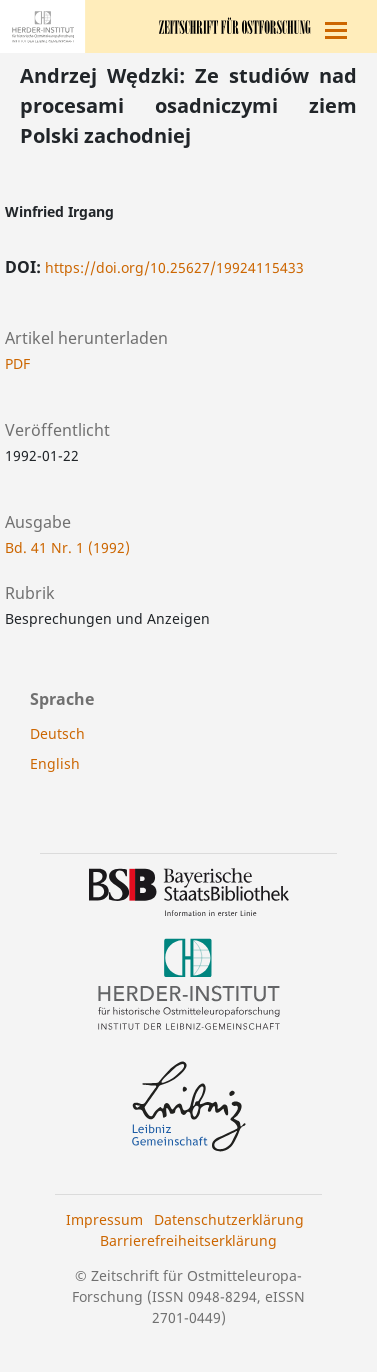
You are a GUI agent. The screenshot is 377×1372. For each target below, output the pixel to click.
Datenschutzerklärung (229, 1219)
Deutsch (57, 733)
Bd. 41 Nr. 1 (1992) (67, 547)
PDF (17, 363)
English (55, 763)
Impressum (104, 1219)
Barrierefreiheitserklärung (188, 1240)
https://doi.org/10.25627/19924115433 (174, 267)
